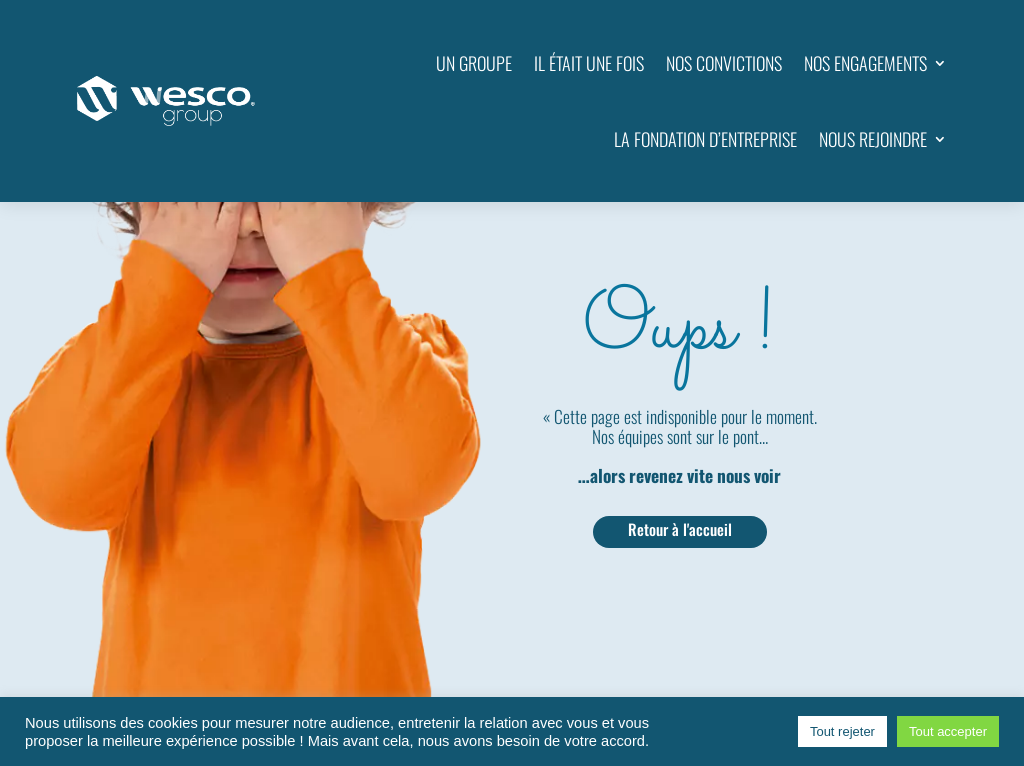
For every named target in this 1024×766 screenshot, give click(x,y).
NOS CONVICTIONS (724, 63)
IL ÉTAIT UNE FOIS (589, 63)
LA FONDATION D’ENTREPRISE (705, 139)
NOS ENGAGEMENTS (865, 63)
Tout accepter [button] (948, 731)
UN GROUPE (474, 63)
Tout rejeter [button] (842, 731)
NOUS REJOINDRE (873, 139)
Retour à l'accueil (680, 529)
